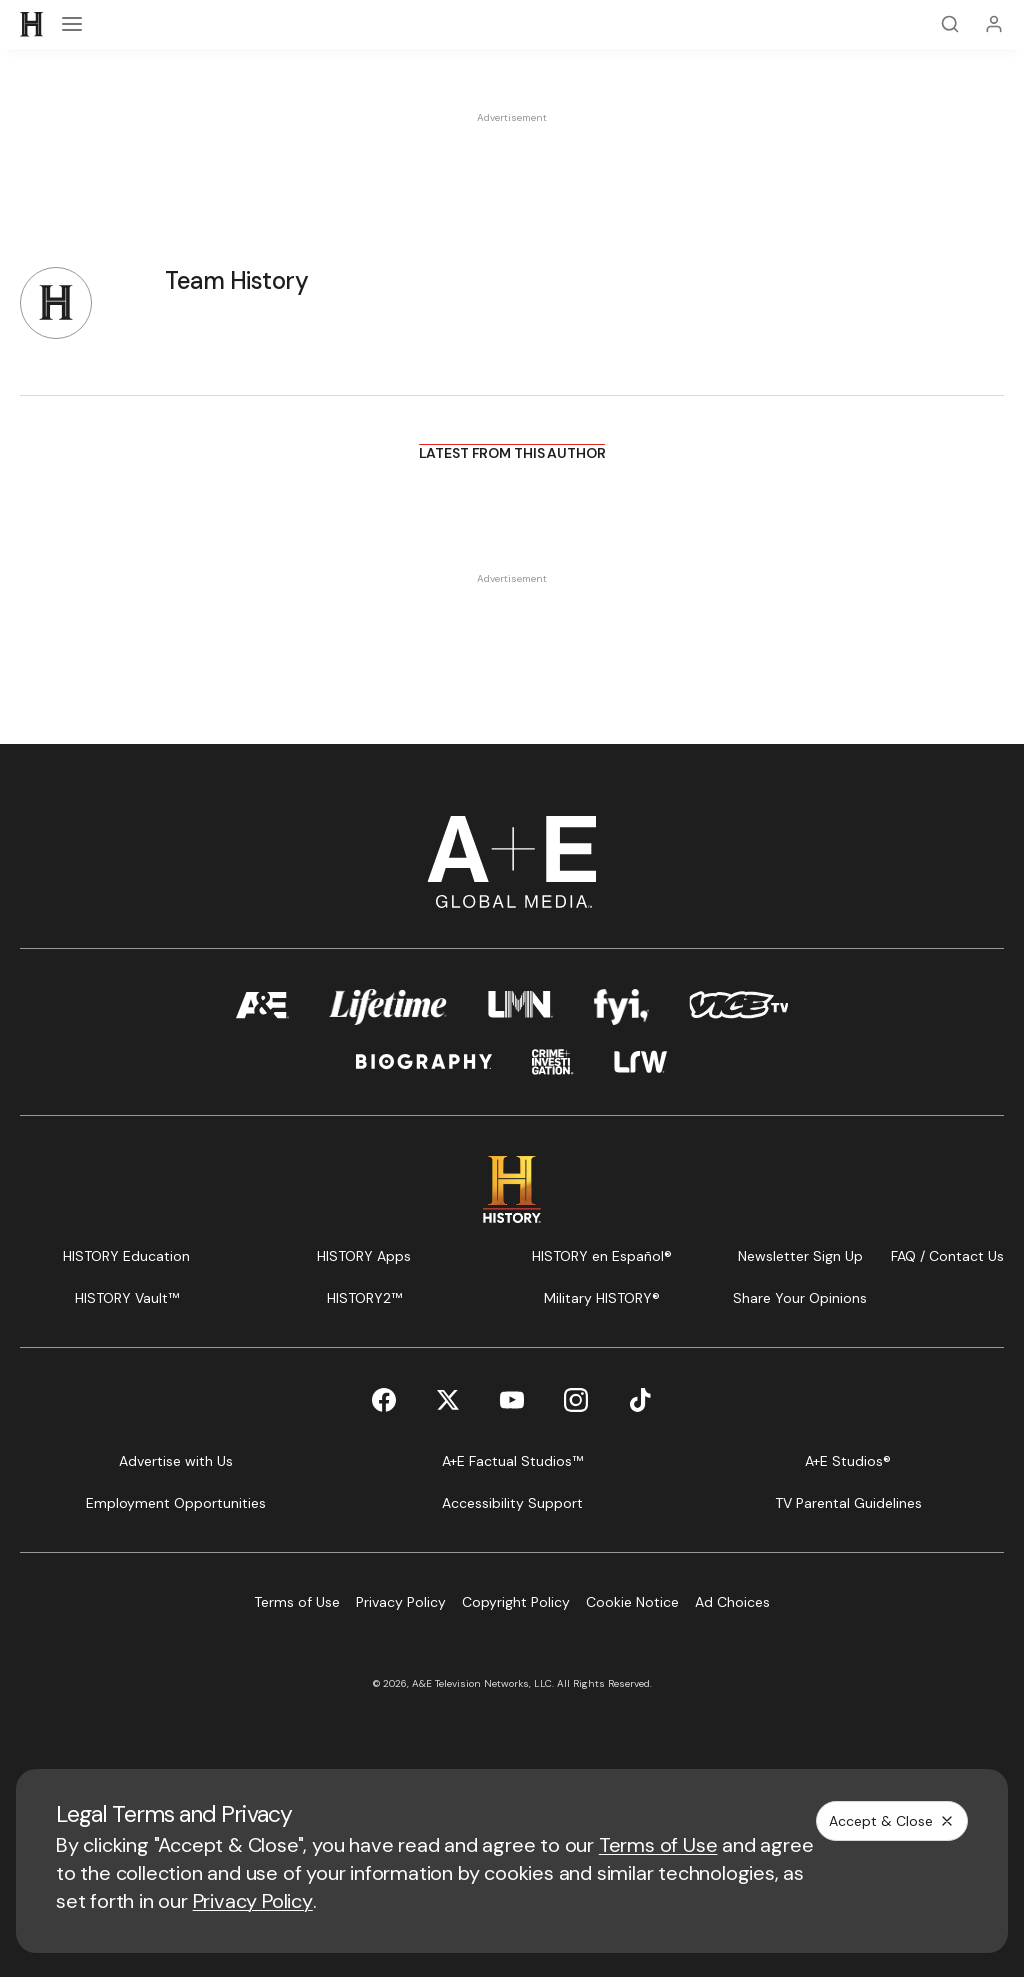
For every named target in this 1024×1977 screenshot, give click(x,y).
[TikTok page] (640, 1400)
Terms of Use (658, 1845)
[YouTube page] (512, 1400)
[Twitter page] (448, 1400)
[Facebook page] (384, 1400)
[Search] (950, 24)
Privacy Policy (253, 1901)
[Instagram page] (576, 1400)
